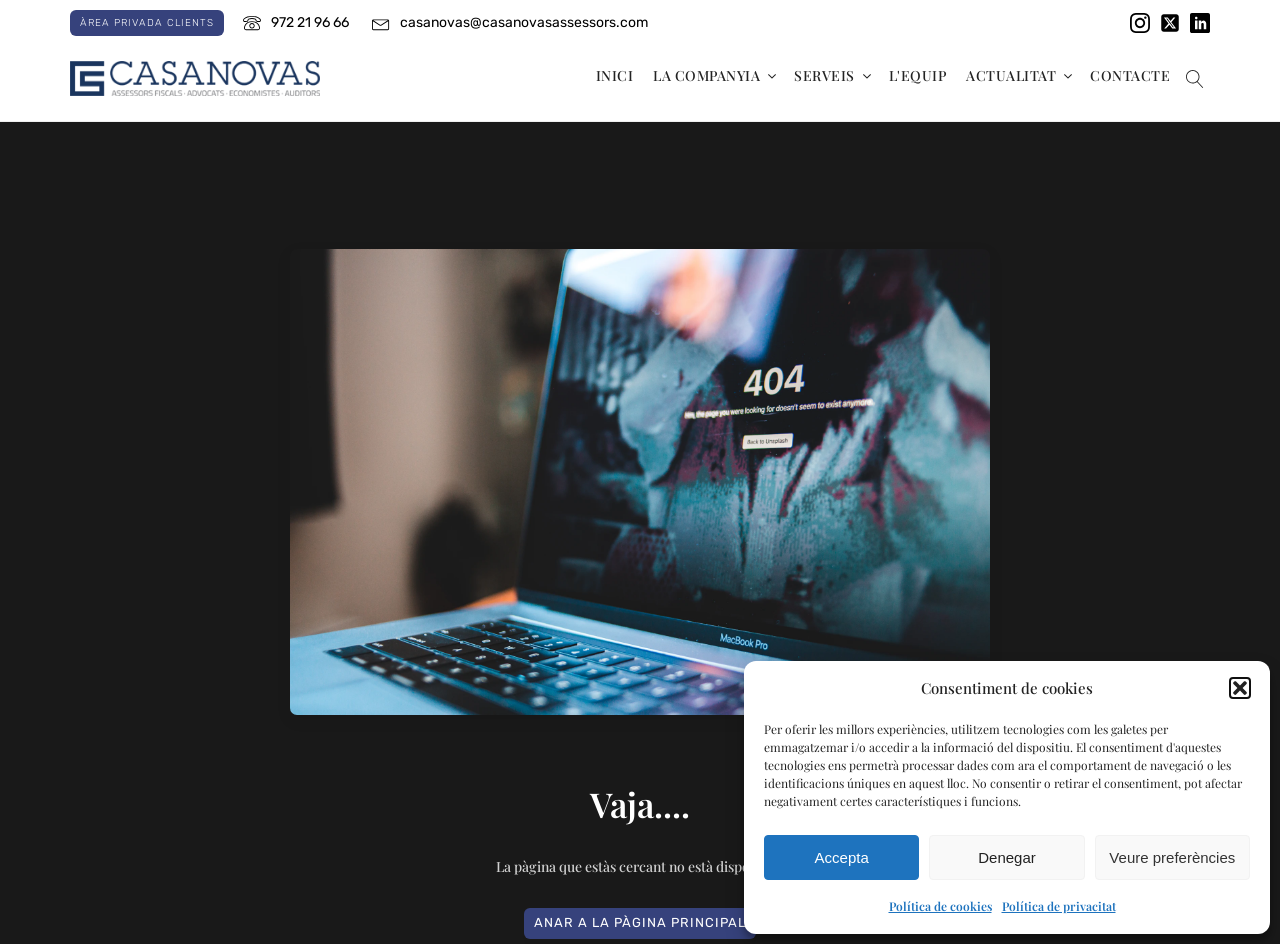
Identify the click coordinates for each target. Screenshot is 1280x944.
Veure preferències (1172, 857)
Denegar (1007, 857)
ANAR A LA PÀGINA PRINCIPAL (640, 922)
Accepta (842, 857)
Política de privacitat (1059, 906)
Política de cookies (940, 906)
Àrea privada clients (147, 23)
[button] (1240, 688)
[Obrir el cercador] (1195, 79)
